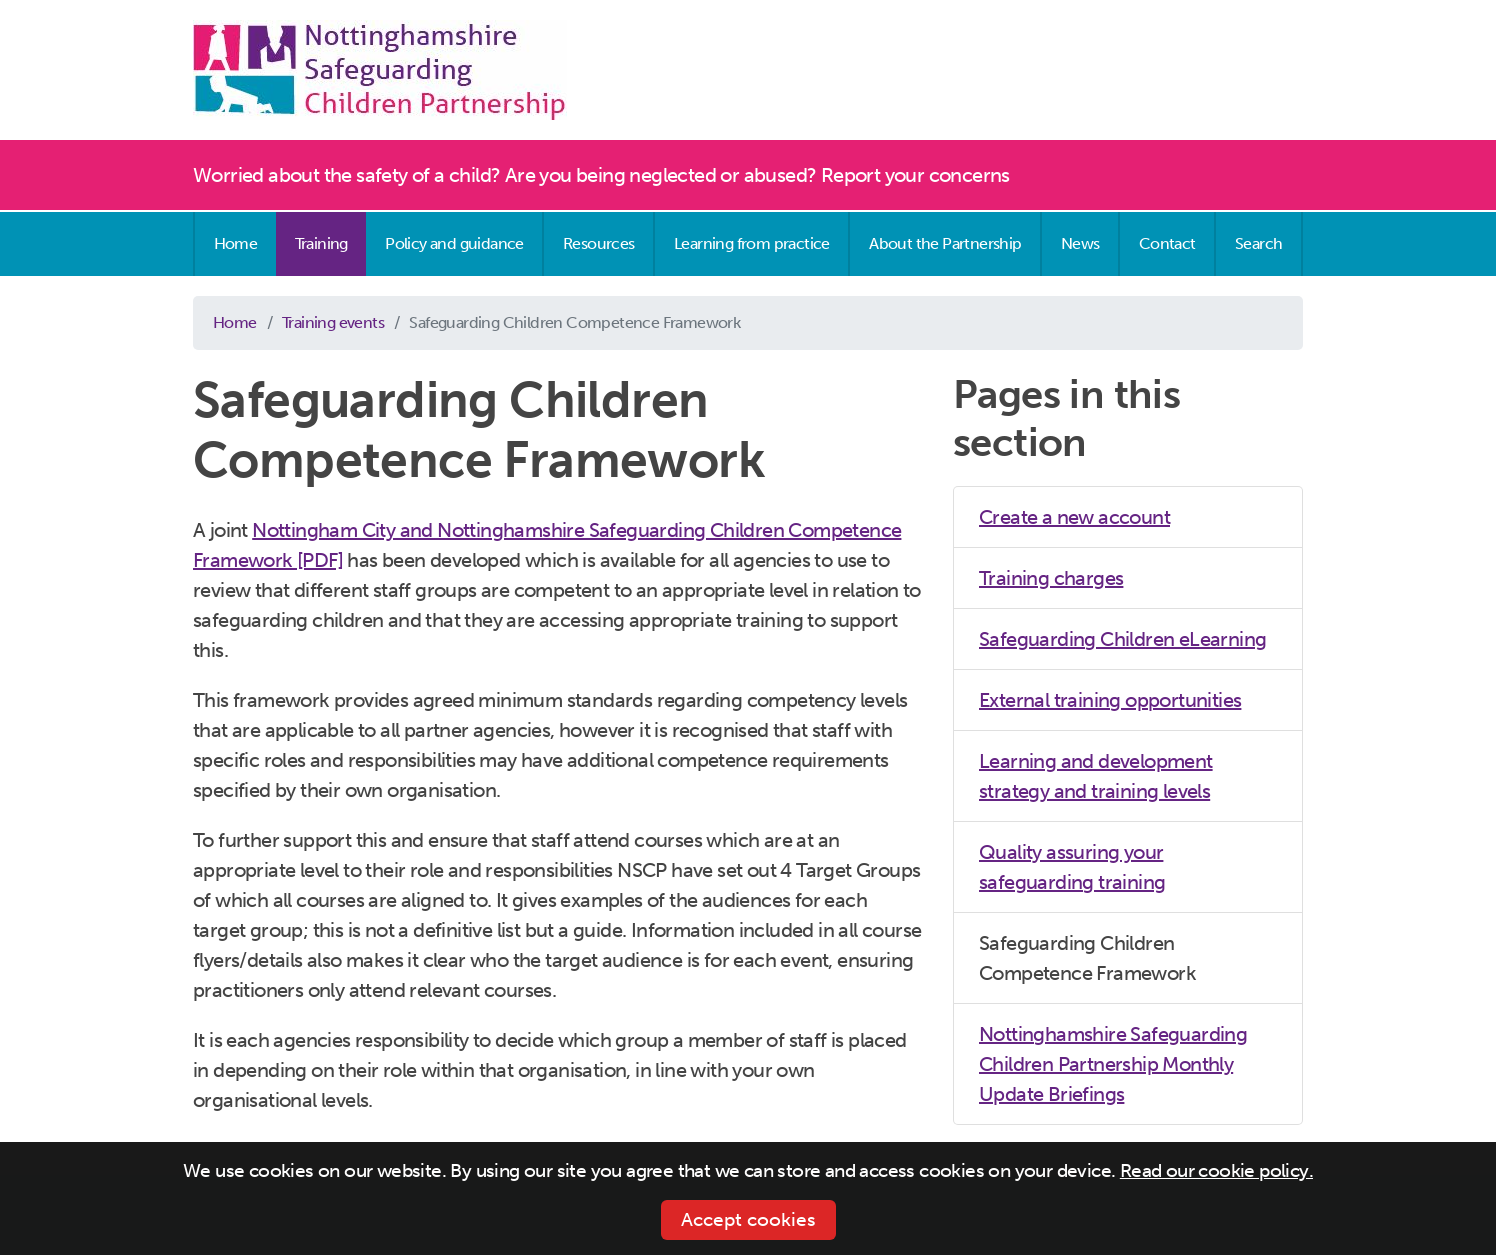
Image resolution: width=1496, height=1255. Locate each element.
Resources (599, 243)
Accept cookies (748, 1219)
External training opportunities (1110, 700)
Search (1258, 243)
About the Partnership (945, 243)
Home (236, 243)
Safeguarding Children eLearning (1122, 639)
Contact (1167, 243)
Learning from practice (752, 243)
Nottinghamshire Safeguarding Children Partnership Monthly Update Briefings (1113, 1064)
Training (321, 243)
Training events (333, 322)
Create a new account (1074, 517)
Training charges (1051, 578)
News (1080, 243)
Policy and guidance (454, 243)
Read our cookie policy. (1216, 1170)
